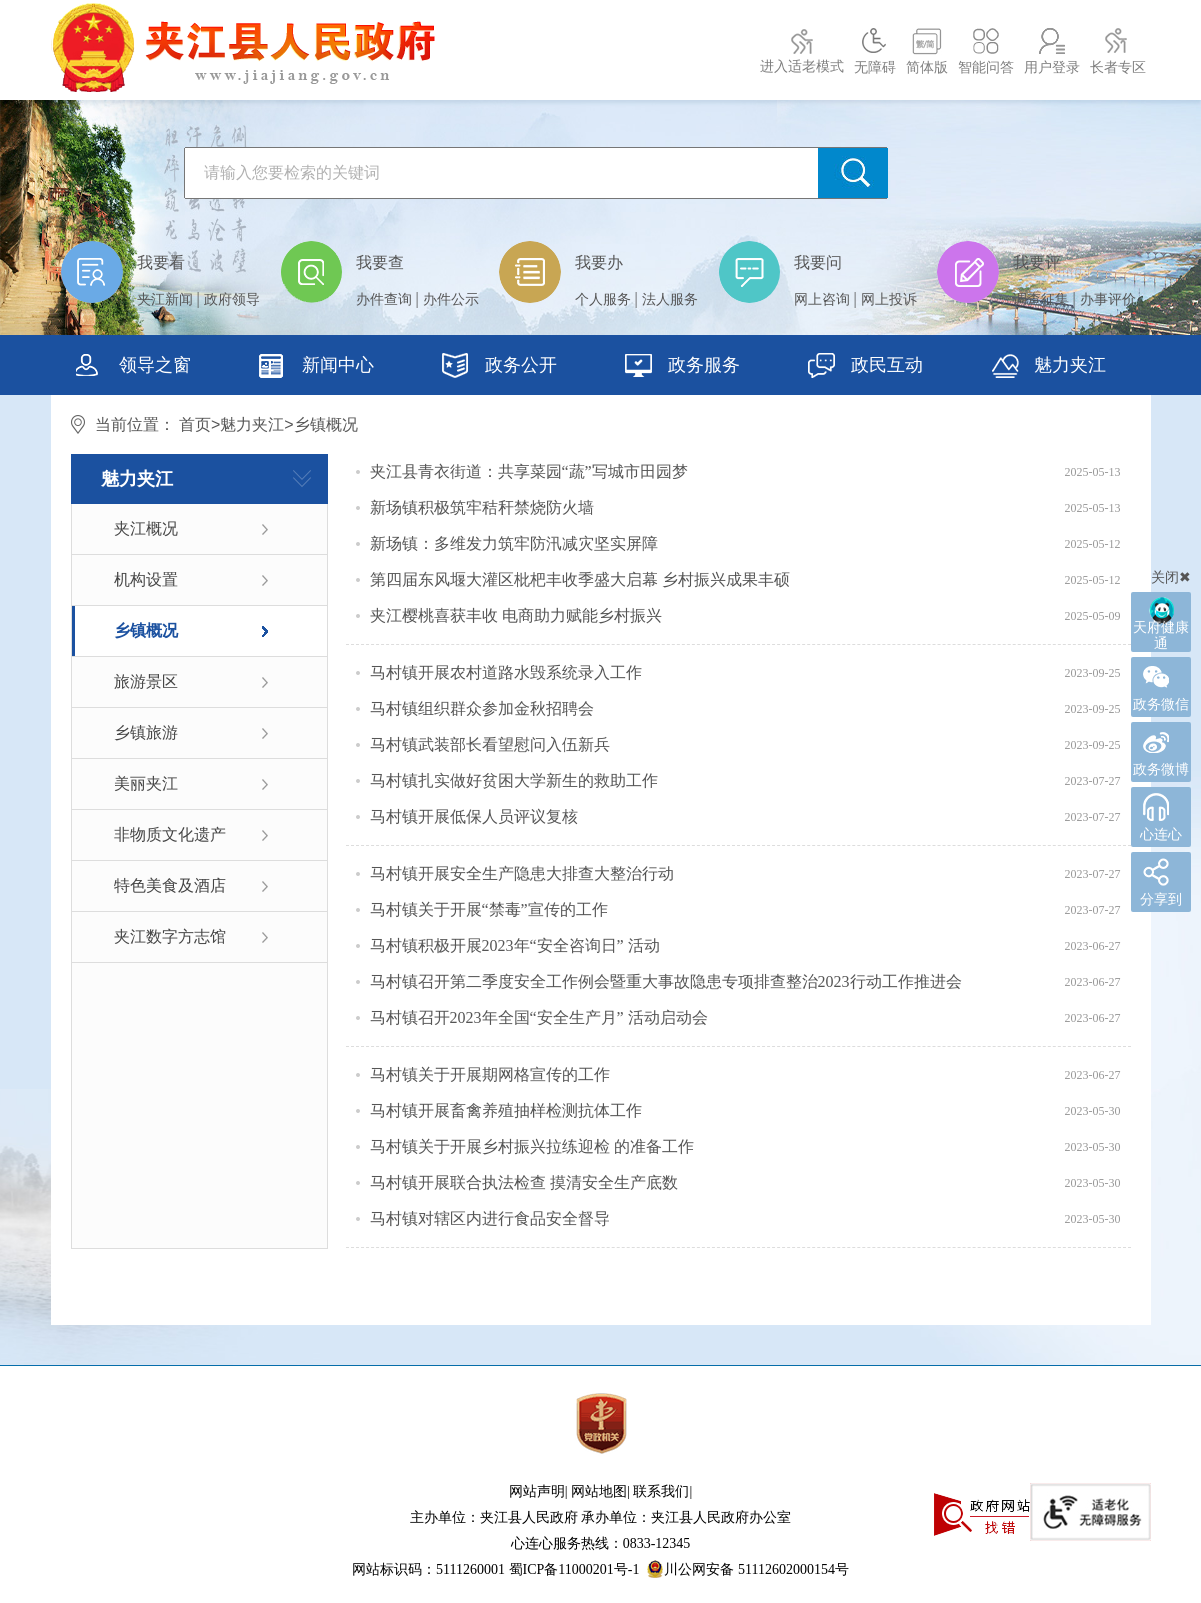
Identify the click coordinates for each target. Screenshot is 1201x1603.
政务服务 (682, 368)
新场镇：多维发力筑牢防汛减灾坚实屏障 (514, 543)
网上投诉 (889, 299)
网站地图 (599, 1491)
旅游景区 (146, 681)
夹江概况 (146, 528)
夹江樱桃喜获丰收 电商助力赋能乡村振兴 (516, 615)
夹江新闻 (165, 299)
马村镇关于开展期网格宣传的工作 (490, 1074)
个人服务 (603, 299)
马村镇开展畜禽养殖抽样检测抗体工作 (506, 1110)
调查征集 (1041, 299)
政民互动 (865, 368)
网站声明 (537, 1491)
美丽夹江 (146, 783)
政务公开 (499, 368)
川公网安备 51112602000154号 (747, 1569)
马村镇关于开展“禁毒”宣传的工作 (489, 909)
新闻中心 (316, 368)
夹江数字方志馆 (170, 936)
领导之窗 (133, 368)
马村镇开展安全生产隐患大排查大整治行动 (522, 873)
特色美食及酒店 (170, 885)
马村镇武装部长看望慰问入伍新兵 (490, 744)
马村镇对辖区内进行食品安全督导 (490, 1218)
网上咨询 (822, 299)
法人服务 (670, 299)
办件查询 (384, 299)
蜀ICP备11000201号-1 (574, 1569)
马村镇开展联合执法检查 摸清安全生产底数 (524, 1182)
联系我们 (661, 1491)
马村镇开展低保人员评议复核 (474, 816)
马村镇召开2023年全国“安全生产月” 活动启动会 (539, 1017)
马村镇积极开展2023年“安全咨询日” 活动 (515, 945)
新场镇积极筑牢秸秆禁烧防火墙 (482, 507)
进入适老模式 (802, 66)
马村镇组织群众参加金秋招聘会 (482, 708)
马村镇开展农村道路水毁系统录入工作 (506, 672)
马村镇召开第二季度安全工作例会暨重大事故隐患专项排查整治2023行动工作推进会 (666, 981)
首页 (195, 424)
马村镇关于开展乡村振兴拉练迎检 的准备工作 (532, 1146)
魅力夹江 (252, 424)
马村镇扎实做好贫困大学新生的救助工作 (514, 780)
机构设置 (146, 579)
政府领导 (232, 299)
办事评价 (1108, 299)
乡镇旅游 (146, 732)
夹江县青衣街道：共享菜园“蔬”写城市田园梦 (529, 471)
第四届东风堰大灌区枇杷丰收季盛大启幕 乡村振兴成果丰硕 (580, 579)
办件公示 (451, 299)
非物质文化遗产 (170, 834)
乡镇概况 (146, 630)
